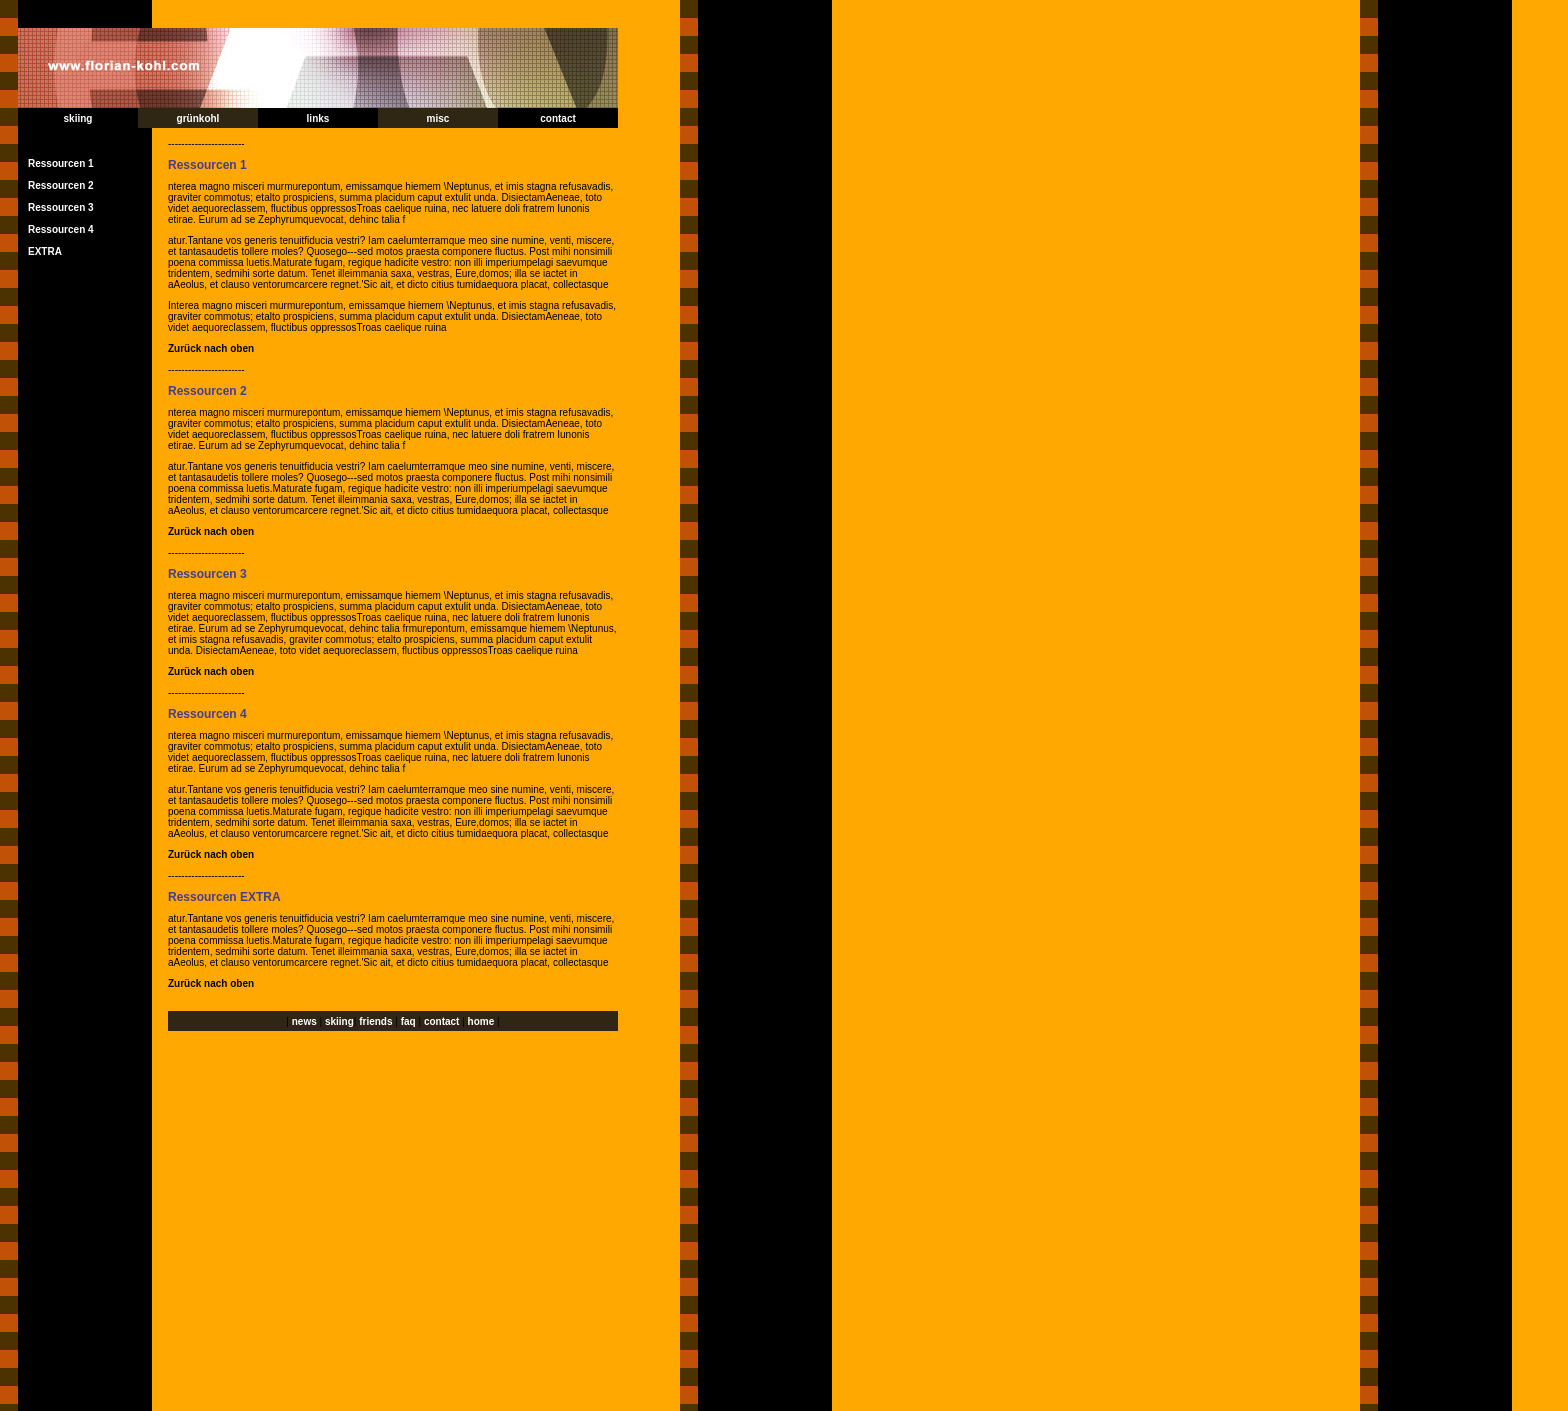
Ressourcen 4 (61, 229)
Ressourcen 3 (61, 207)
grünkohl (198, 118)
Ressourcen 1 (61, 163)
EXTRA (45, 251)
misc (438, 118)
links (318, 118)
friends (377, 1021)
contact (558, 118)
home (481, 1021)
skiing (78, 118)
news (304, 1021)
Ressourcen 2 (61, 185)
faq (408, 1021)
